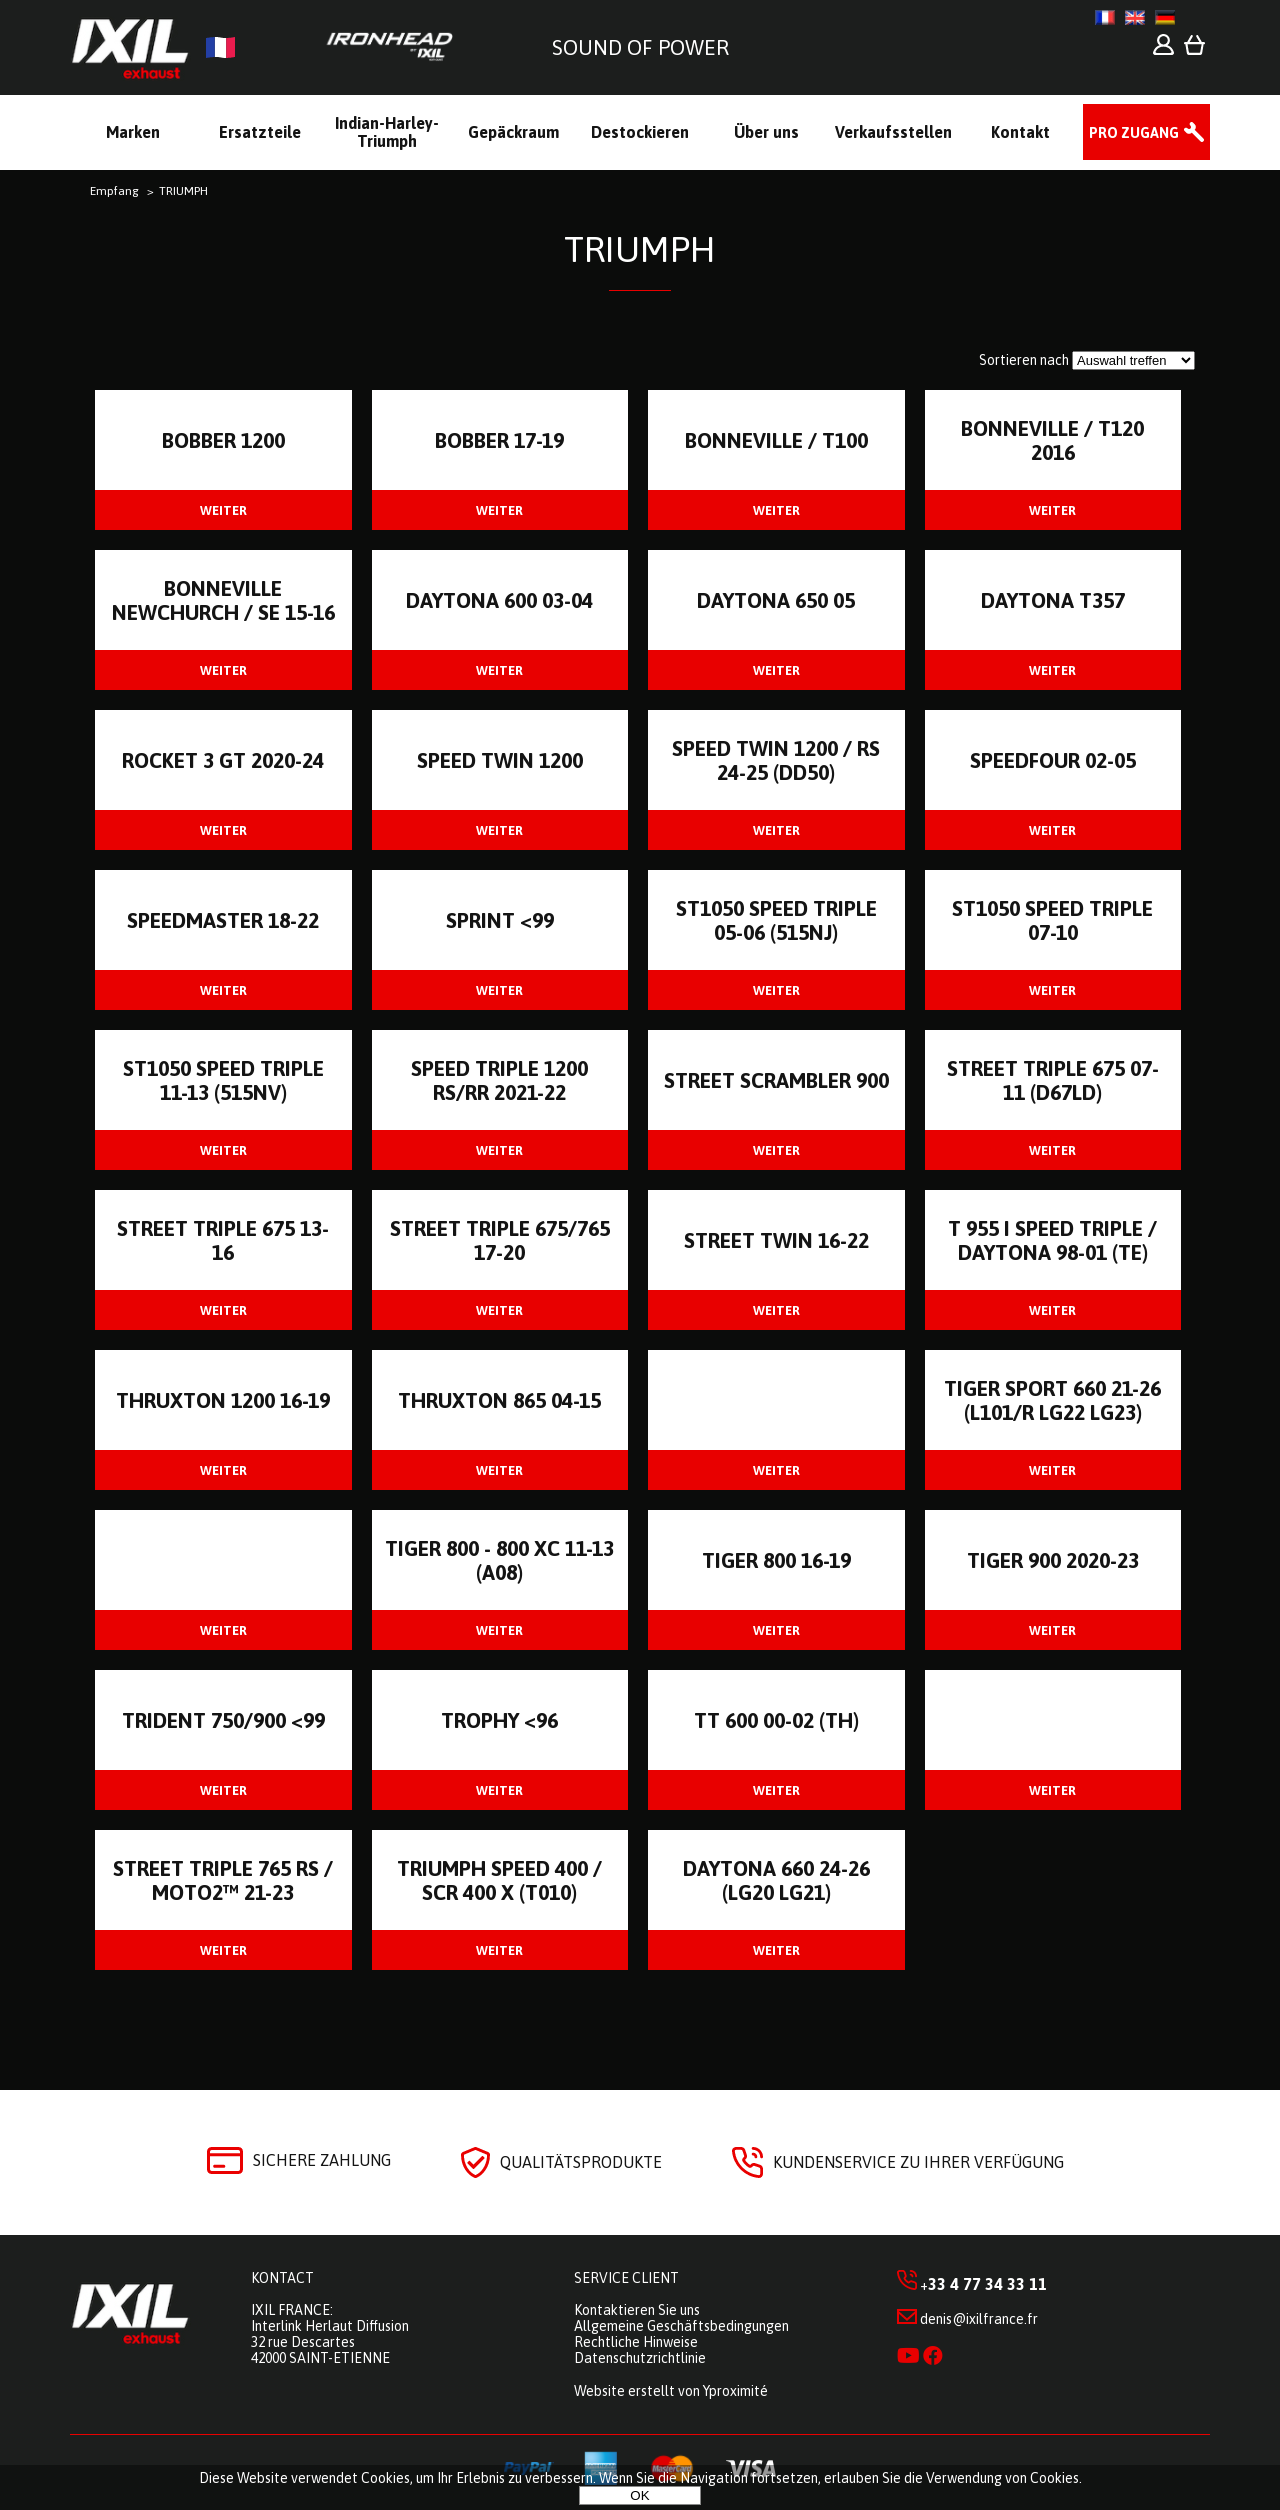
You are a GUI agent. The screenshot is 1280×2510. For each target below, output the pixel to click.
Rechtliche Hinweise (636, 2342)
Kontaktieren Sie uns (637, 2310)
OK (639, 2495)
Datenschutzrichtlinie (640, 2358)
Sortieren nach (1024, 360)
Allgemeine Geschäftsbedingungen (681, 2326)
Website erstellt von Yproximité (671, 2391)
